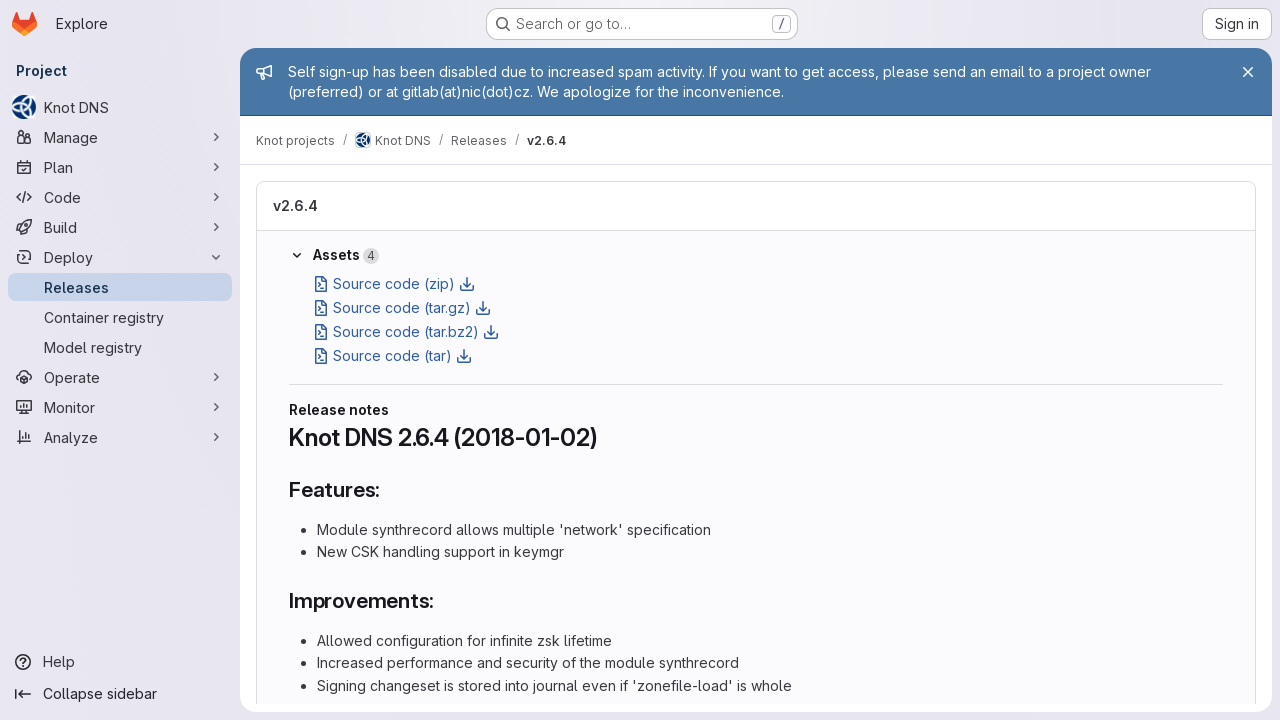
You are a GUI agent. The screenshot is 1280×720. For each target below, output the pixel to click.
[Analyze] (120, 437)
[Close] (1248, 72)
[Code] (120, 197)
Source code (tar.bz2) (406, 331)
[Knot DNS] (120, 107)
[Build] (120, 227)
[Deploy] (120, 257)
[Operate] (120, 377)
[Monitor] (120, 407)
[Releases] (120, 287)
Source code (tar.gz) (402, 307)
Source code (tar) (392, 355)
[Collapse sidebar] (120, 694)
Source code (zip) (394, 283)
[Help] (120, 662)
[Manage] (120, 137)
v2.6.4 (295, 205)
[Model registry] (120, 347)
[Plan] (120, 167)
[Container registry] (120, 317)
